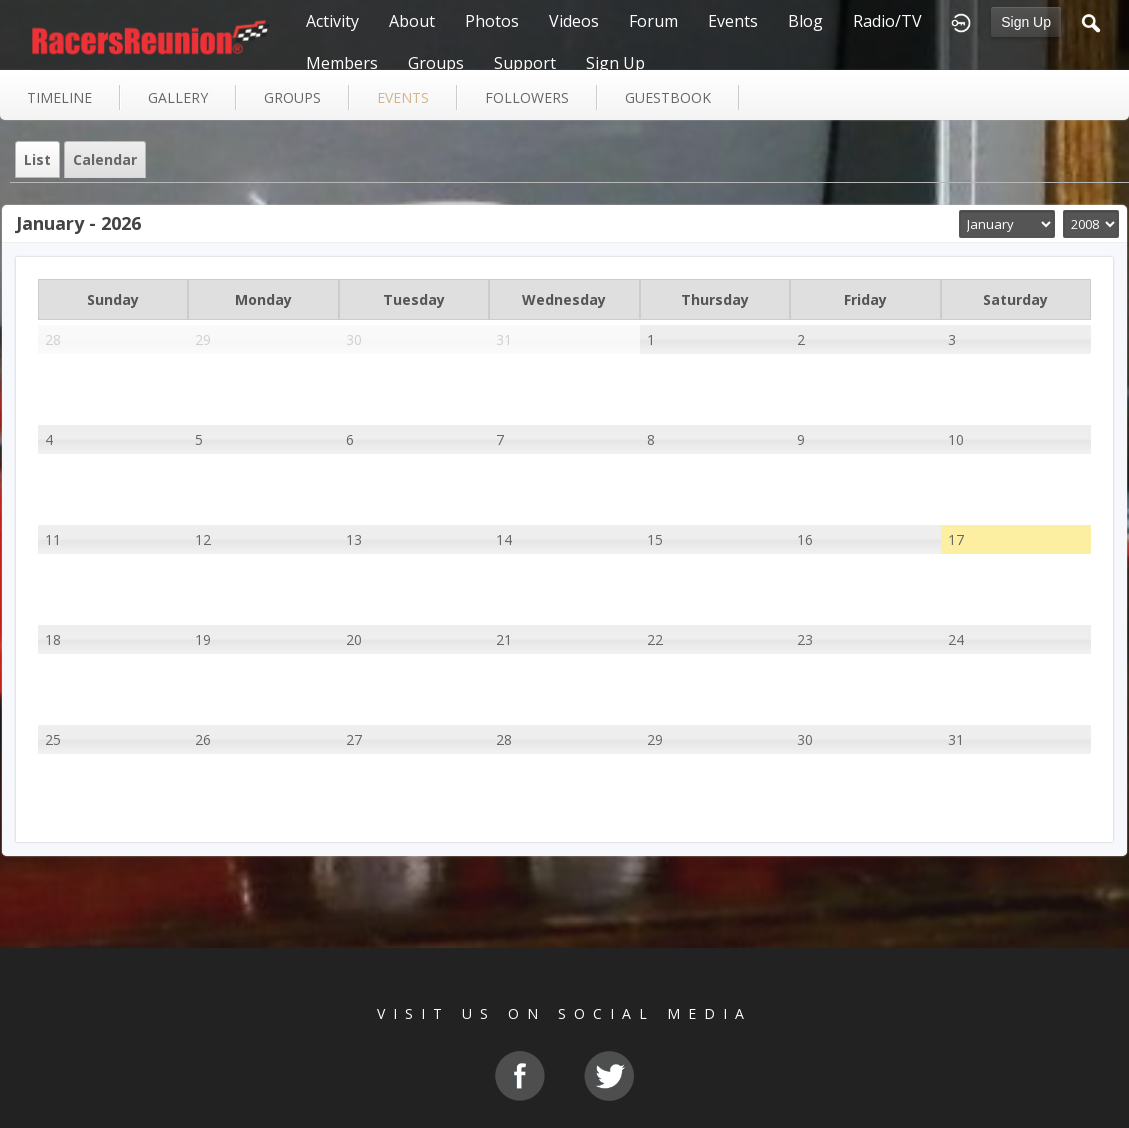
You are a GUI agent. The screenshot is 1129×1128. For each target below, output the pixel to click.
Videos (574, 21)
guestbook (668, 97)
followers (527, 97)
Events (733, 21)
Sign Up (1026, 22)
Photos (492, 21)
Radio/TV (887, 21)
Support (525, 63)
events (403, 97)
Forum (653, 21)
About (412, 21)
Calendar (105, 159)
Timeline (59, 97)
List (37, 159)
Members (342, 63)
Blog (805, 21)
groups (292, 97)
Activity (332, 21)
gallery (178, 97)
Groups (436, 63)
